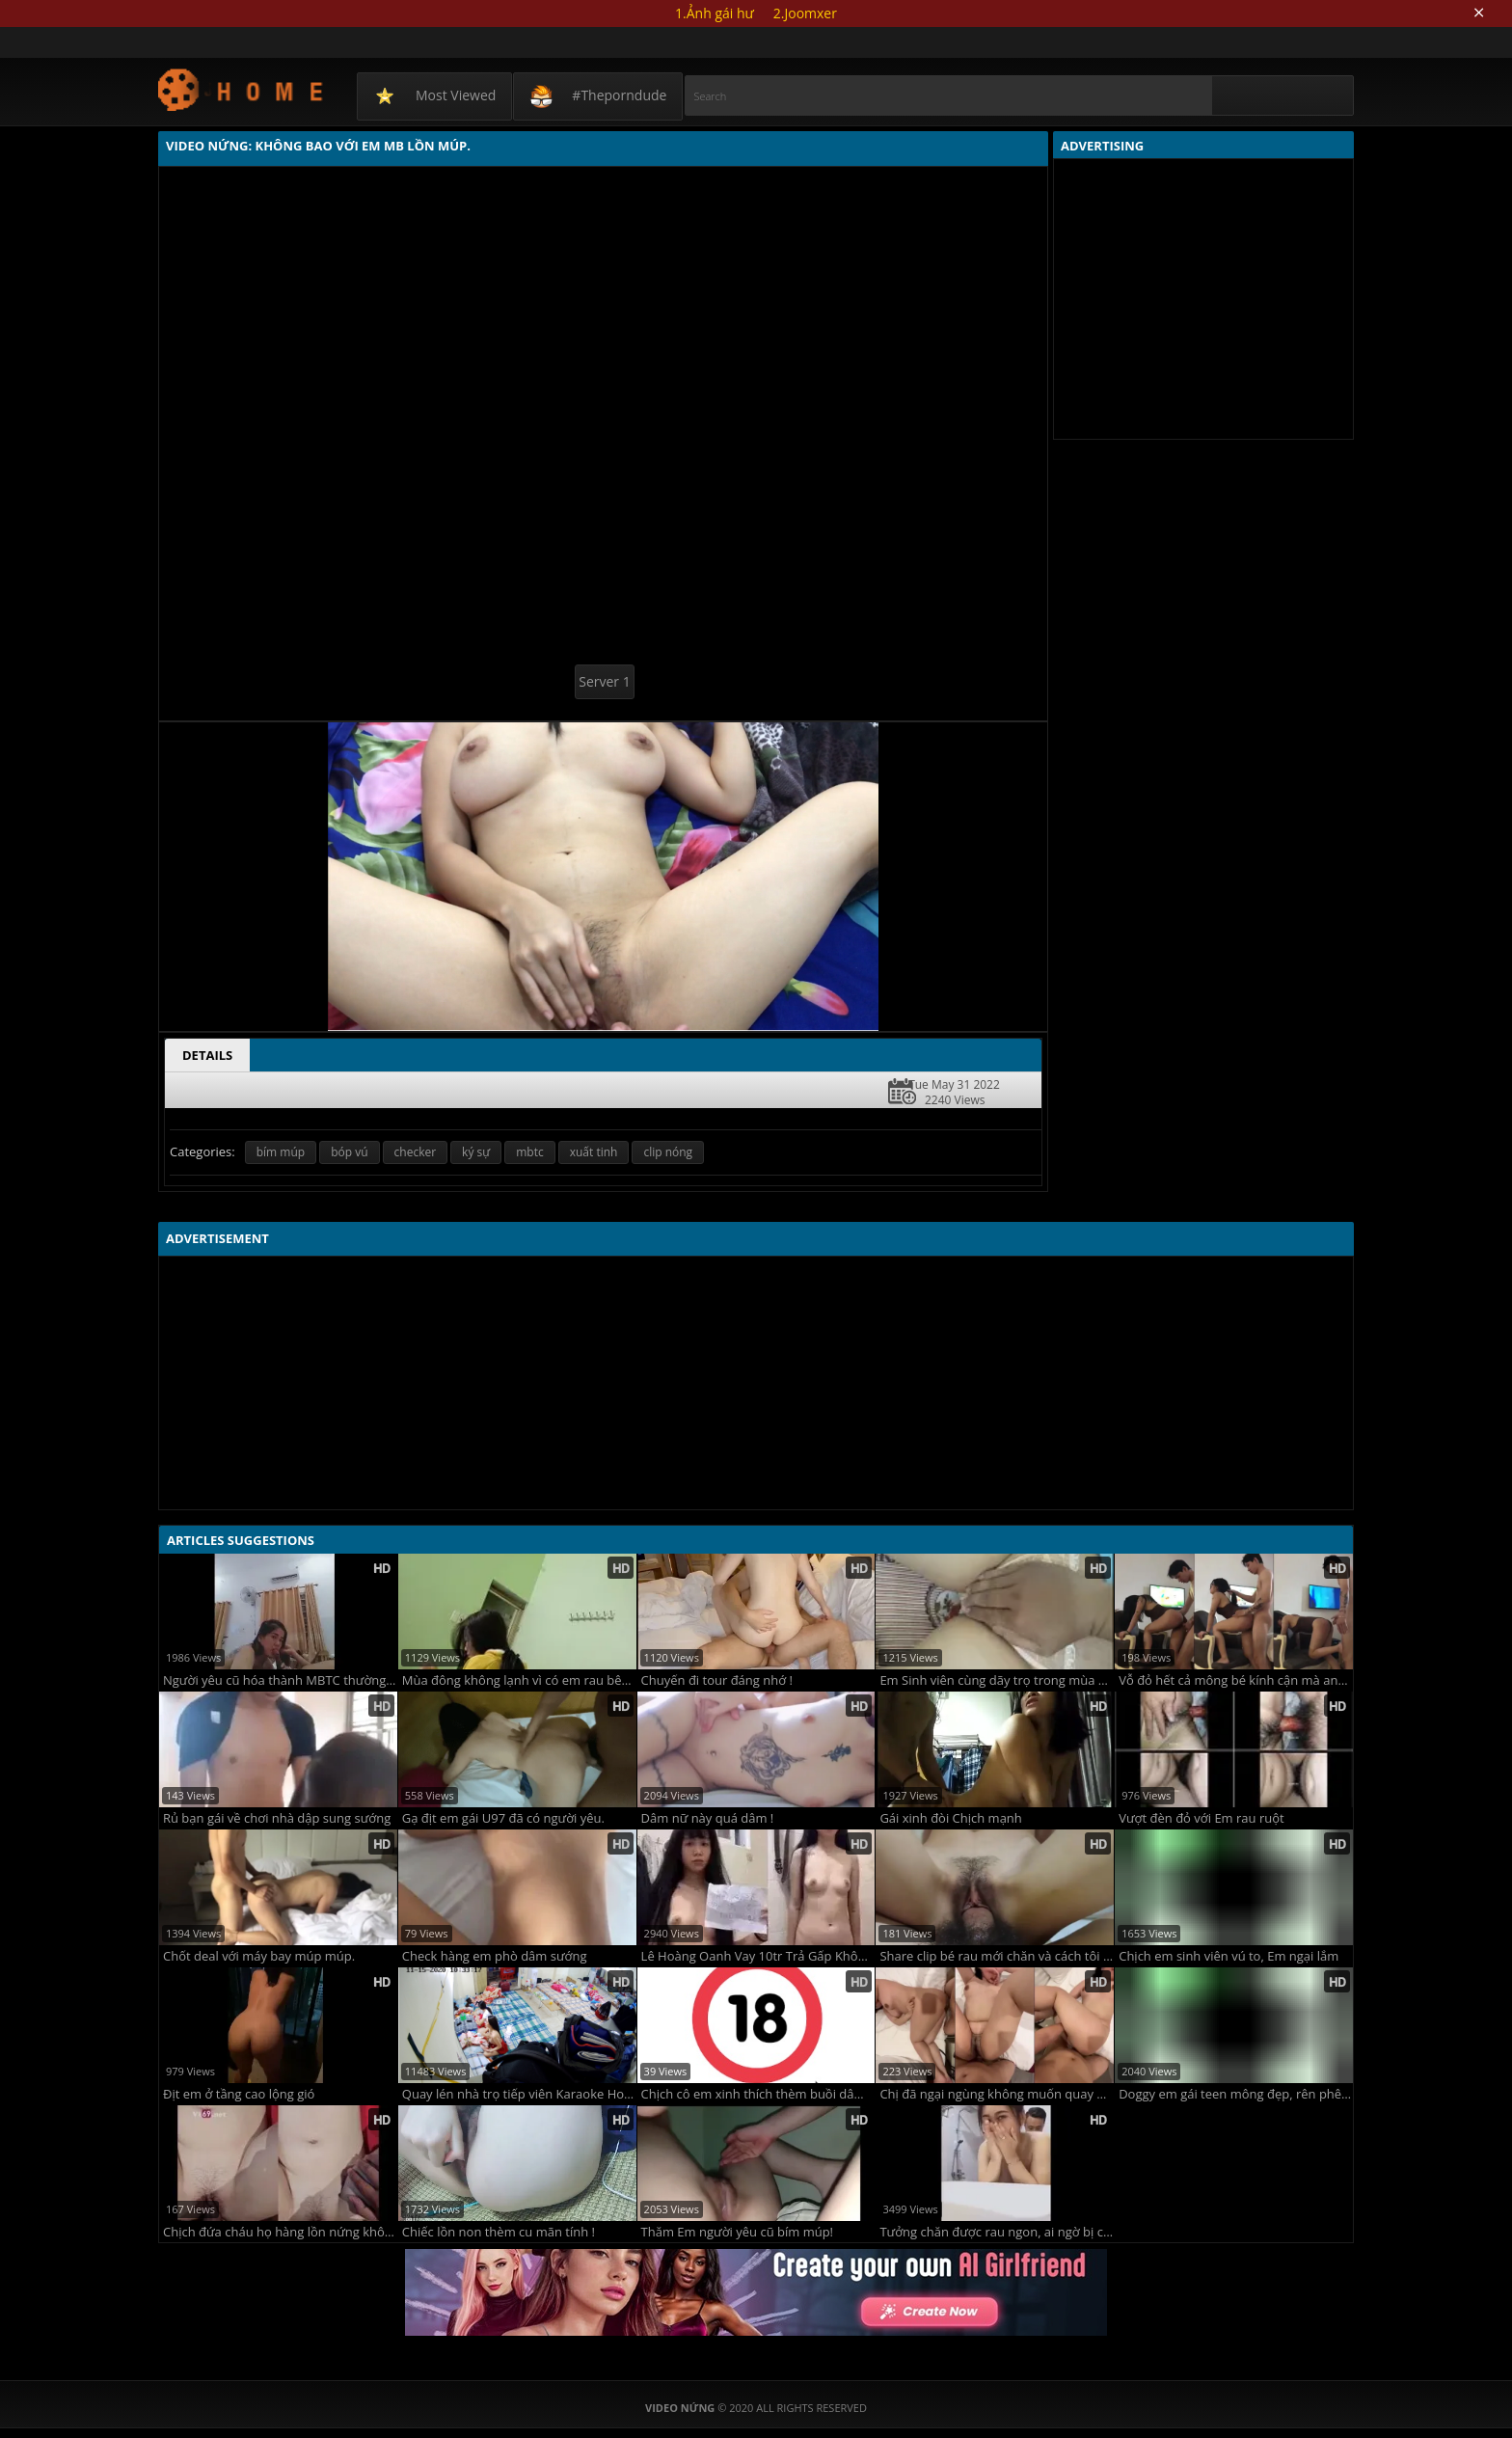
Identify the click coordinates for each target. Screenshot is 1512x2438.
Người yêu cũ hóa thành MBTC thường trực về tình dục (280, 1680)
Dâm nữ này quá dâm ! (707, 1818)
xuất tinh (594, 1152)
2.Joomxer (805, 13)
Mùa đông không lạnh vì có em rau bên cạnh (519, 1680)
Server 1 (604, 681)
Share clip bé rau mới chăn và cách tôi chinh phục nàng (996, 1956)
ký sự (476, 1152)
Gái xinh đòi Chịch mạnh (950, 1818)
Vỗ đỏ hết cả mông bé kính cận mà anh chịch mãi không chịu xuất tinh (1236, 1680)
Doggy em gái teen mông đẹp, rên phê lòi (1236, 2094)
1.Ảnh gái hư (714, 13)
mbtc (529, 1152)
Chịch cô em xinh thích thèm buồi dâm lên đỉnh (758, 2094)
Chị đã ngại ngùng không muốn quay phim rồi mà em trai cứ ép (996, 2094)
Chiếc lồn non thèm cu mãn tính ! (498, 2232)
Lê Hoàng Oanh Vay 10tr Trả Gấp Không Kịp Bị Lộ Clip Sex (758, 1956)
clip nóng (667, 1152)
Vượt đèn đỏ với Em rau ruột (1201, 1818)
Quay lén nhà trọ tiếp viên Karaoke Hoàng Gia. (519, 2094)
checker (415, 1152)
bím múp (280, 1152)
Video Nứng (241, 89)
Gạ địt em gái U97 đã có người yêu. (503, 1818)
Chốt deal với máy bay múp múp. (259, 1956)
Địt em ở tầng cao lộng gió (238, 2094)
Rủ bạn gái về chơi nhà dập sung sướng (277, 1818)
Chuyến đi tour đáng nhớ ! (717, 1680)
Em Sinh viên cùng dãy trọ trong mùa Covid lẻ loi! (996, 1680)
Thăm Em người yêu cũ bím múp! (737, 2232)
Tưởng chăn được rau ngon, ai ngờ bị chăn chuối (996, 2232)
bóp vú (349, 1152)
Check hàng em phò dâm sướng (494, 1956)
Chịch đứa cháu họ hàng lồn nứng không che (280, 2232)
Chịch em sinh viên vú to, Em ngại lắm (1228, 1956)
